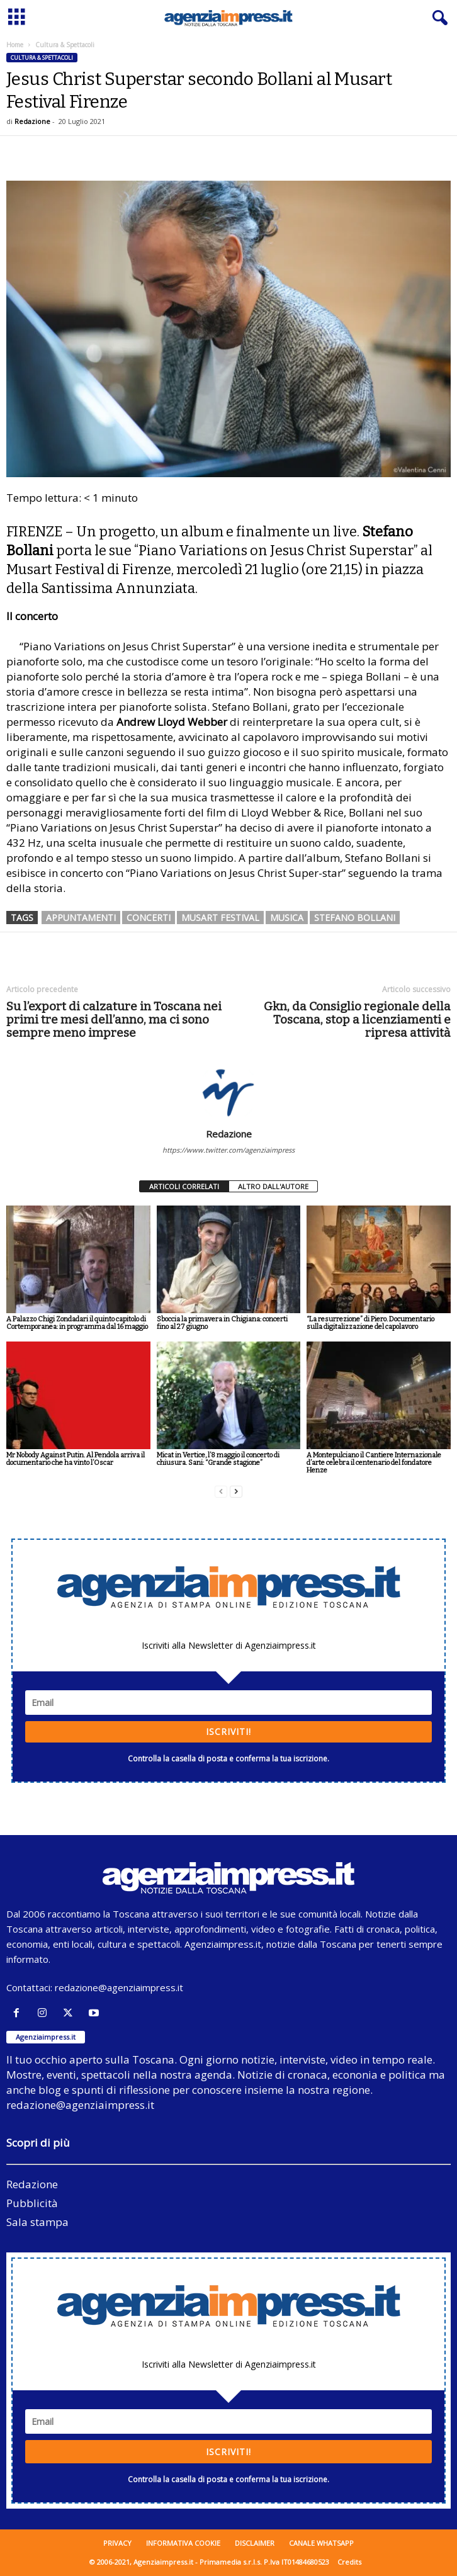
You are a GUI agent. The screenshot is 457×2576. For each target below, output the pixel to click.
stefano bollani (354, 918)
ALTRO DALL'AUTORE (273, 1186)
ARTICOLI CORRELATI (184, 1186)
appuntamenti (81, 918)
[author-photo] (228, 1091)
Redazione (32, 121)
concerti (149, 918)
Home (14, 44)
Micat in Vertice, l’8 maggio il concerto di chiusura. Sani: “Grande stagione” (218, 1459)
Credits (349, 2562)
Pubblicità (32, 2203)
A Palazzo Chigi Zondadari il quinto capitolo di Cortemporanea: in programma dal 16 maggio (77, 1323)
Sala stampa (37, 2222)
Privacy (117, 2543)
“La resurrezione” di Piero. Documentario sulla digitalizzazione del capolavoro (370, 1323)
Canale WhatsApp (321, 2543)
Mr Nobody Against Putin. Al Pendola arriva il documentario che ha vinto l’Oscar (75, 1459)
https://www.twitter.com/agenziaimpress (228, 1150)
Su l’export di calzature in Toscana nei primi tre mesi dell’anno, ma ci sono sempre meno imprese (114, 1019)
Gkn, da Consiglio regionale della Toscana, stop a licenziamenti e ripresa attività (357, 1019)
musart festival (220, 918)
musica (286, 918)
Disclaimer (254, 2543)
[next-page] (236, 1491)
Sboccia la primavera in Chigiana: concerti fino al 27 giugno (222, 1323)
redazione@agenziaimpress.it (119, 1987)
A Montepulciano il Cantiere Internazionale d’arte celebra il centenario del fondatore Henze (374, 1462)
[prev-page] (221, 1491)
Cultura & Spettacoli (42, 58)
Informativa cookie (183, 2543)
